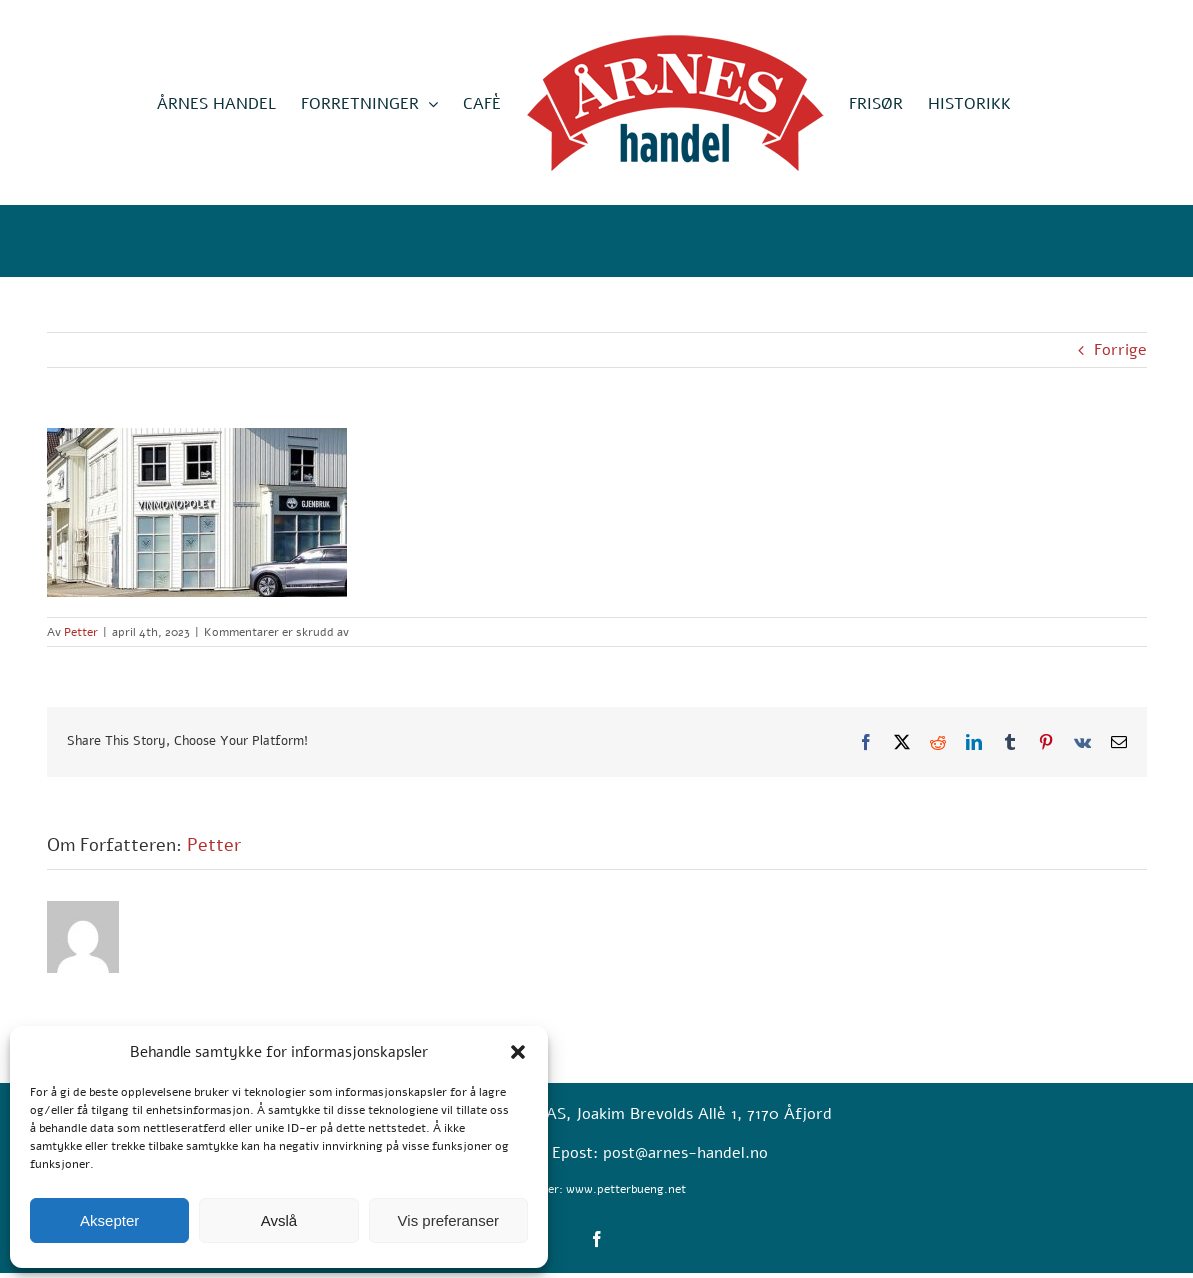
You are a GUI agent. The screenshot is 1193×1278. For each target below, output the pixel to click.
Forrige (1120, 350)
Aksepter (109, 1220)
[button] (518, 1052)
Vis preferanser (448, 1220)
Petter (81, 632)
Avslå (279, 1220)
